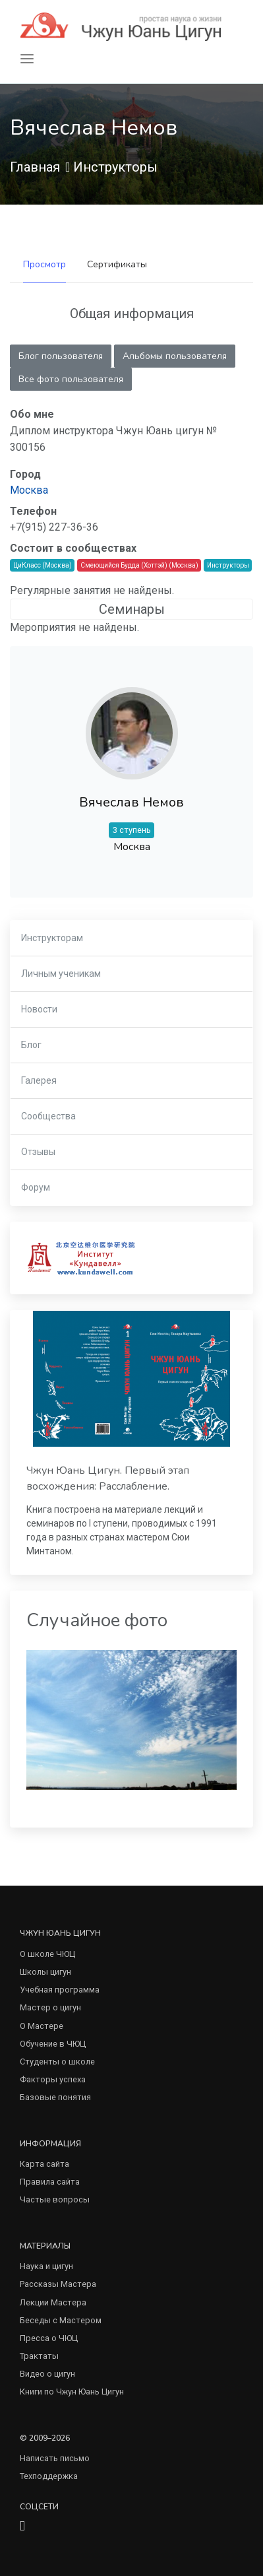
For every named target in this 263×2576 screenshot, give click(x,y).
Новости (39, 1009)
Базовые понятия (55, 2097)
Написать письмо (55, 2458)
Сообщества (48, 1116)
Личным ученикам (61, 973)
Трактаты (39, 2356)
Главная (35, 167)
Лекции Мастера (53, 2302)
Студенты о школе (57, 2061)
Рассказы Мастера (58, 2284)
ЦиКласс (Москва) (42, 565)
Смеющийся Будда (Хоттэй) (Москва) (139, 565)
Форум (35, 1187)
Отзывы (38, 1151)
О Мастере (41, 2026)
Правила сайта (50, 2182)
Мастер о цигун (50, 2007)
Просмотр (44, 264)
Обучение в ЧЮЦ (53, 2044)
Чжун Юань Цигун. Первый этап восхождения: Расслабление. (107, 1478)
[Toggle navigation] (27, 59)
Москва (29, 490)
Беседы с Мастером (61, 2320)
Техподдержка (49, 2476)
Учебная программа (60, 1990)
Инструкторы (115, 167)
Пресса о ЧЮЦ (49, 2338)
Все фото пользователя (70, 379)
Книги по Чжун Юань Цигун (72, 2391)
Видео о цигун (47, 2374)
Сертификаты (117, 264)
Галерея (39, 1080)
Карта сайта (44, 2164)
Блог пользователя (60, 356)
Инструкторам (52, 938)
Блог (31, 1045)
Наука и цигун (46, 2266)
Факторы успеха (53, 2079)
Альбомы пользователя (175, 356)
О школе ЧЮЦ (47, 1954)
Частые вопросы (55, 2199)
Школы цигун (45, 1972)
